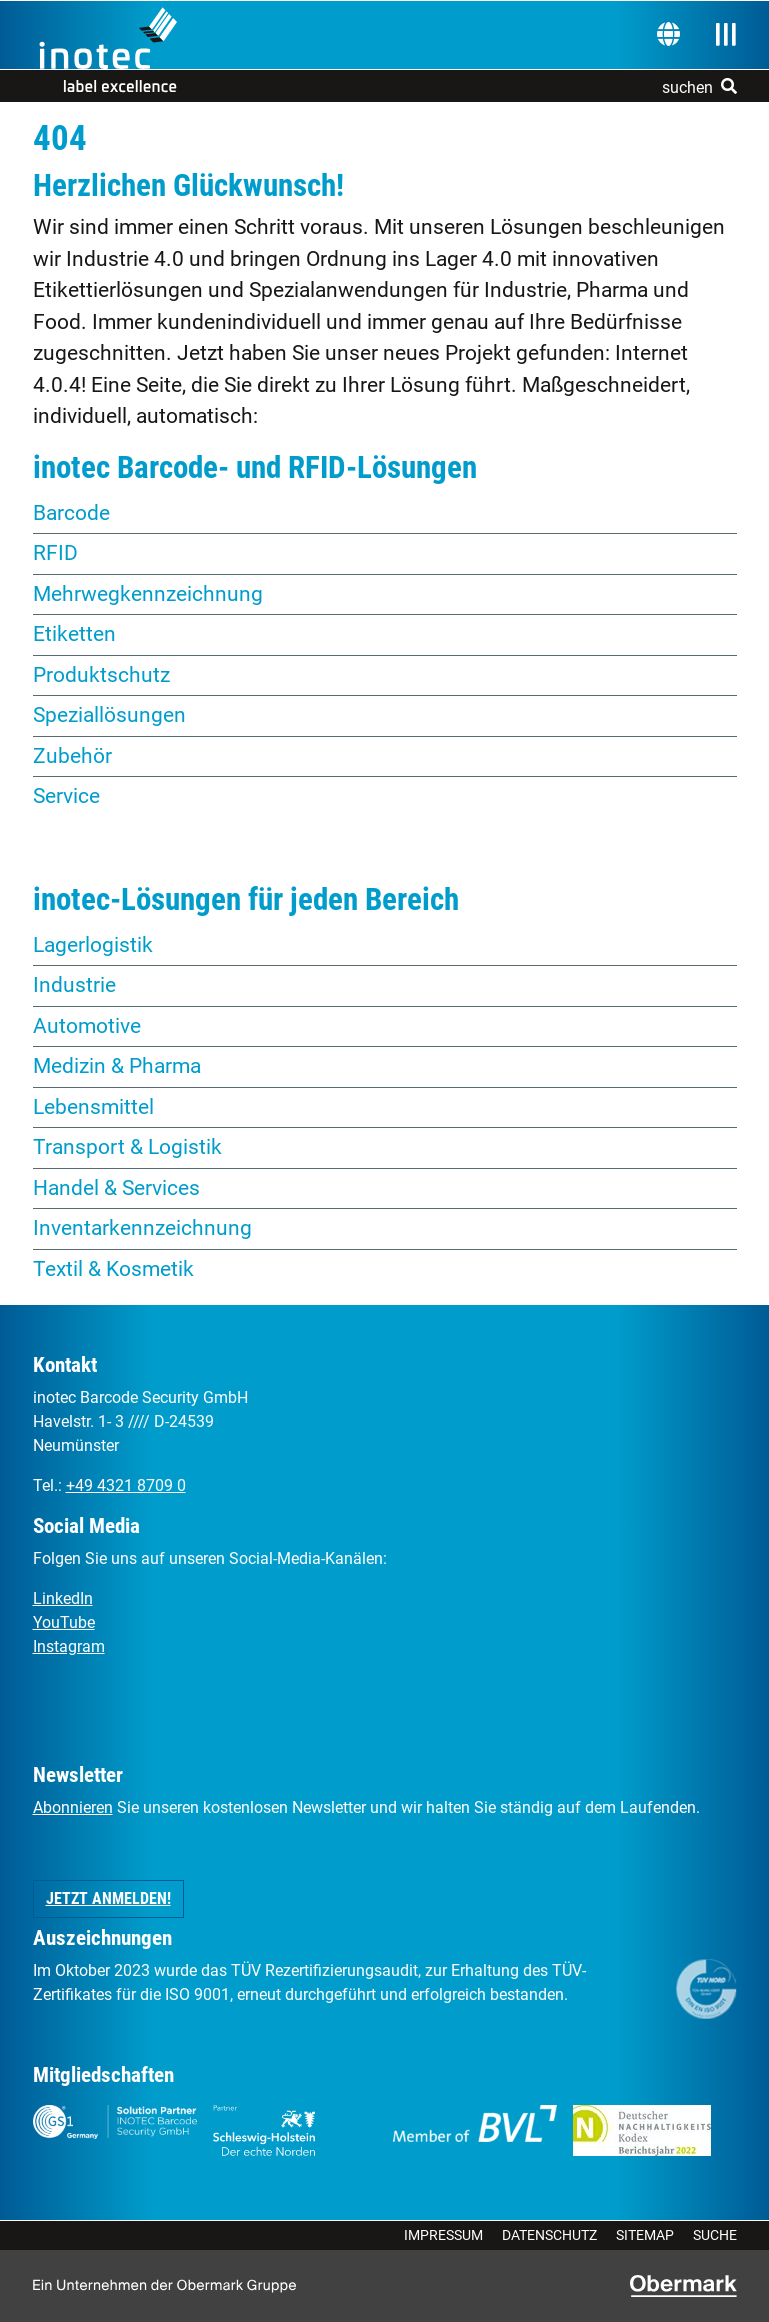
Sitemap (645, 2235)
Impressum (443, 2235)
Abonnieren (73, 1807)
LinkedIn (63, 1598)
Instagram (69, 1646)
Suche (715, 2235)
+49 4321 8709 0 (126, 1485)
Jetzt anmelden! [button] (108, 1898)
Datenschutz (549, 2235)
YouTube (64, 1622)
